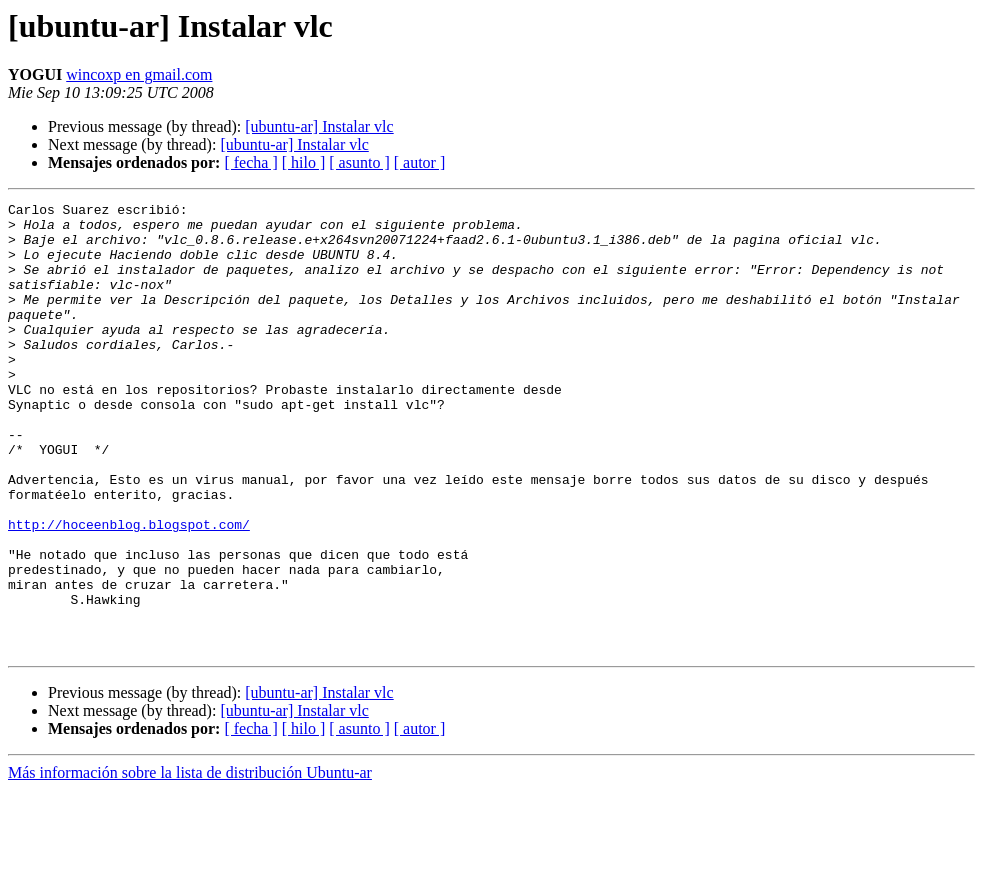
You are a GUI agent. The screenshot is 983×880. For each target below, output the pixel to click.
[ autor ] (420, 162)
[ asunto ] (359, 162)
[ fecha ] (250, 162)
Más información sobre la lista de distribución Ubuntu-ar (190, 862)
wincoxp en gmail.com (139, 74)
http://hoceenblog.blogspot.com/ (129, 590)
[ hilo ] (304, 162)
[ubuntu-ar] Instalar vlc (319, 126)
